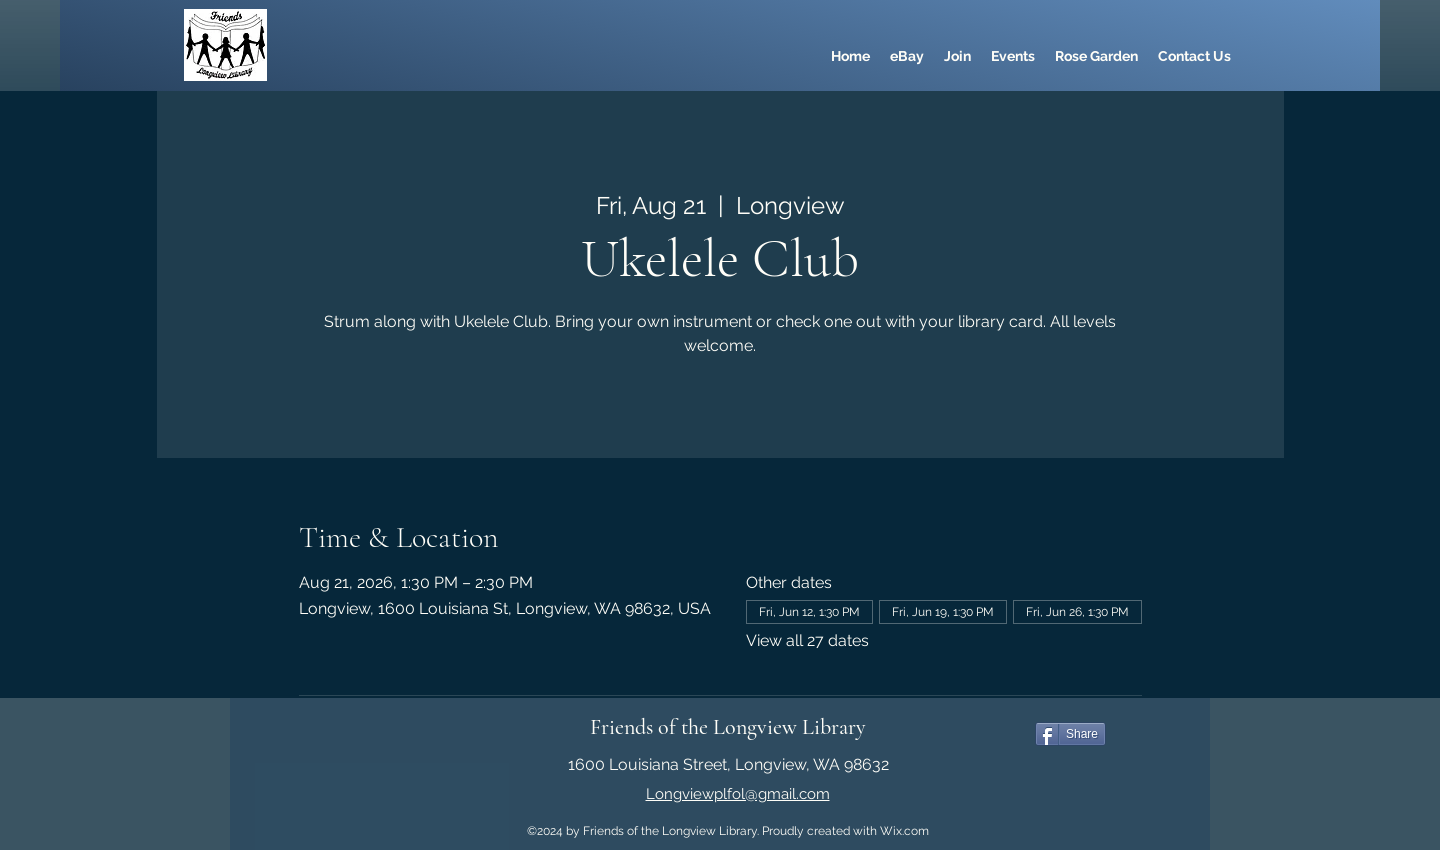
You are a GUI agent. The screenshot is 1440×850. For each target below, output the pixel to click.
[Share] (1070, 734)
